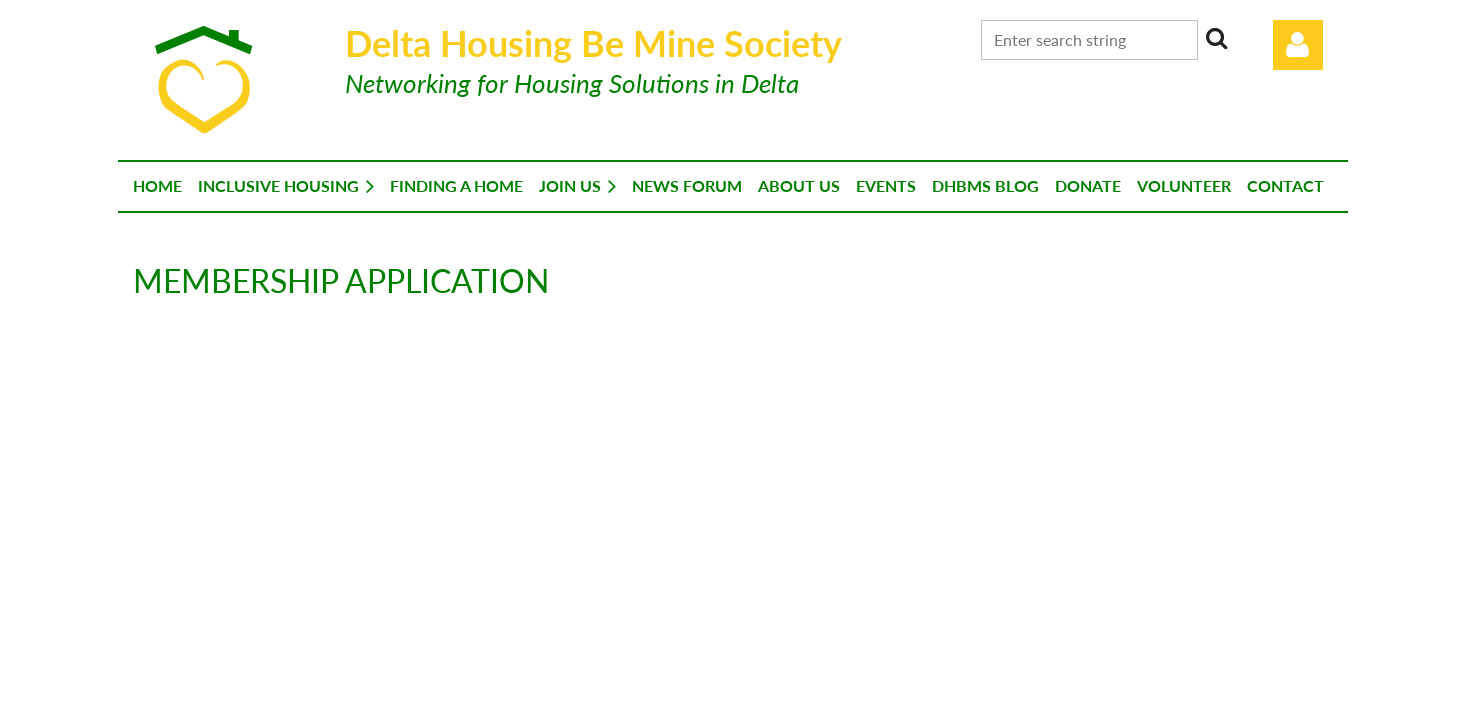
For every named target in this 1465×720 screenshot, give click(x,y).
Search (1217, 38)
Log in (1298, 45)
